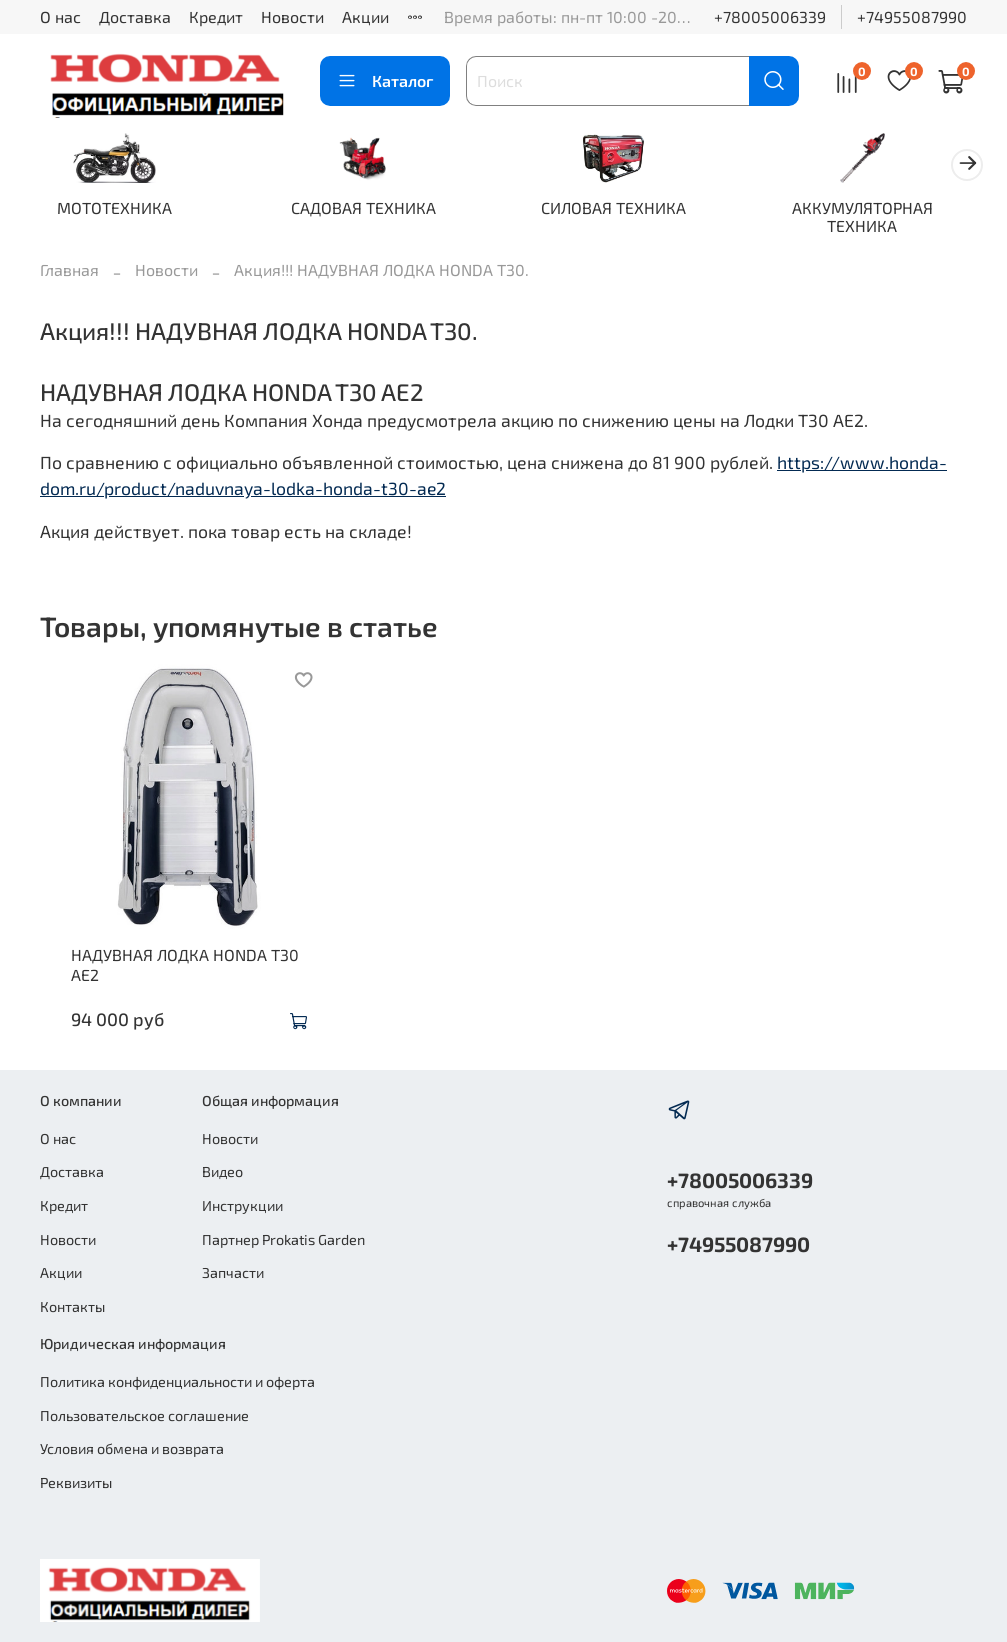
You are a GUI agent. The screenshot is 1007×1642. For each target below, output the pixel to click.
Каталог (385, 81)
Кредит (216, 16)
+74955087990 (912, 16)
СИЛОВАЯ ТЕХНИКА (631, 209)
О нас (60, 16)
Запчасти (233, 1273)
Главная (69, 271)
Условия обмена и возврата (132, 1449)
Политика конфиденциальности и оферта (177, 1381)
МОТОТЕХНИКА (118, 209)
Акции (365, 16)
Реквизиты (76, 1482)
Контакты (72, 1306)
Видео (222, 1172)
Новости (292, 16)
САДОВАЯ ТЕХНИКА (375, 209)
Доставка (135, 16)
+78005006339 (770, 16)
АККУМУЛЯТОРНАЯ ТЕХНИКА (888, 218)
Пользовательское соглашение (144, 1415)
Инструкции (242, 1205)
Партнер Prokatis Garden (283, 1239)
